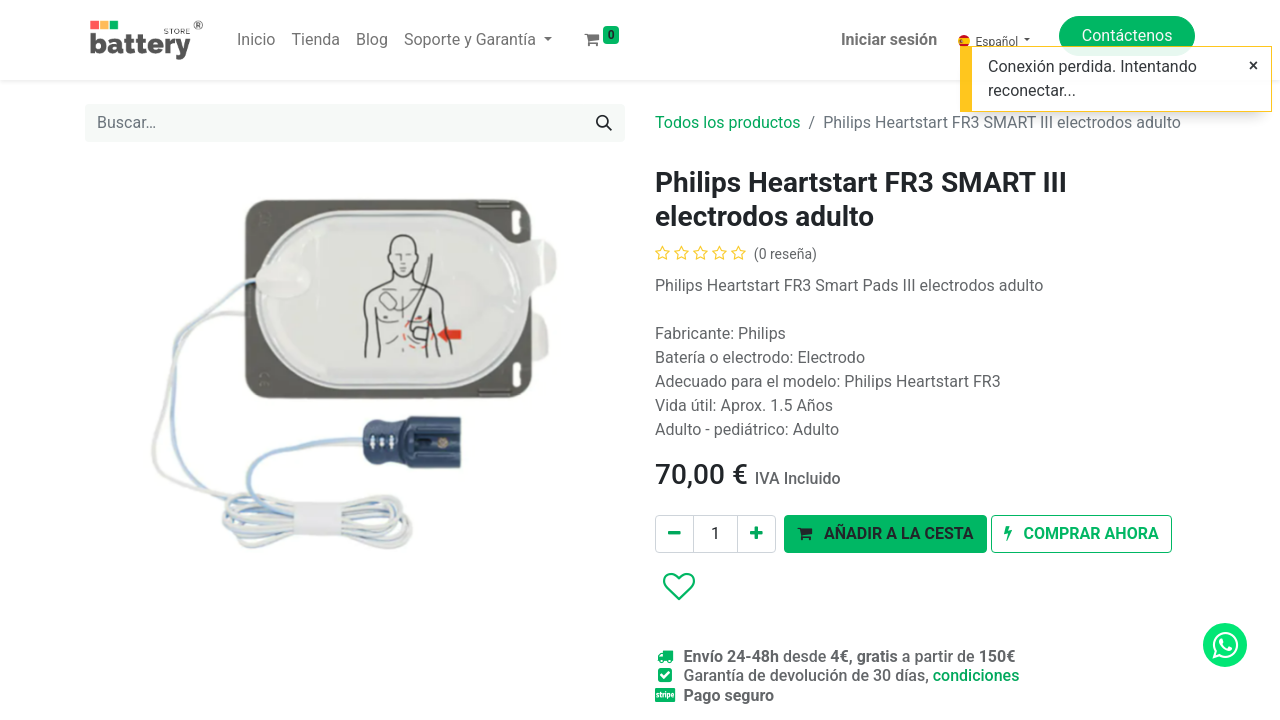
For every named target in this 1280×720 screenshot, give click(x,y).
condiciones (976, 675)
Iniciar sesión (889, 39)
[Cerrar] (1253, 66)
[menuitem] (256, 40)
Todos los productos (728, 122)
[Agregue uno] (756, 534)
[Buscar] (604, 123)
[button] (885, 534)
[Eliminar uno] (674, 534)
